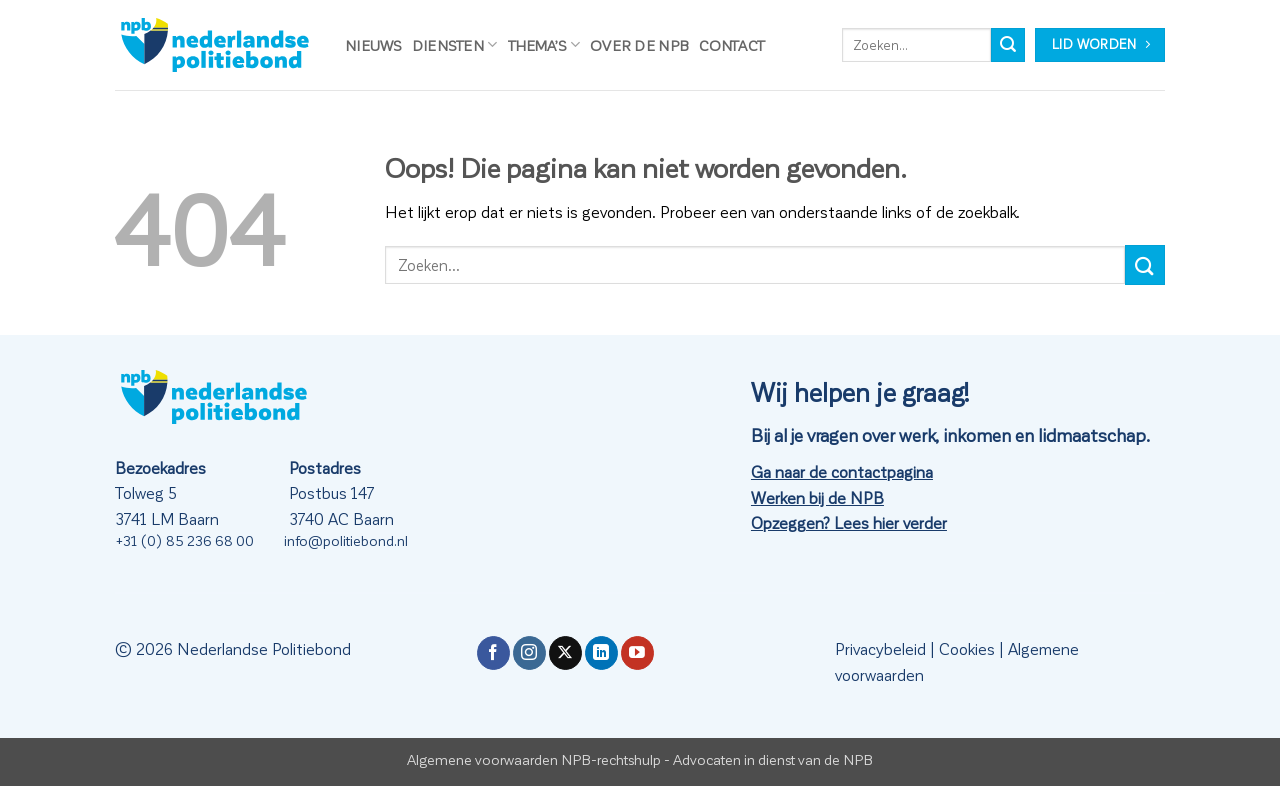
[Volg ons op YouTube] (637, 653)
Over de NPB (639, 45)
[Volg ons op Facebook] (493, 653)
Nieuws (373, 45)
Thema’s (544, 44)
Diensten (455, 44)
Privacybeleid (880, 648)
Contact (732, 45)
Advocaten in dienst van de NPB (773, 759)
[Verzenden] (1008, 45)
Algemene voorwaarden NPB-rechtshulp (534, 759)
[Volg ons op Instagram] (529, 653)
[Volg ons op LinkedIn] (601, 653)
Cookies (967, 648)
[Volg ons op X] (565, 653)
